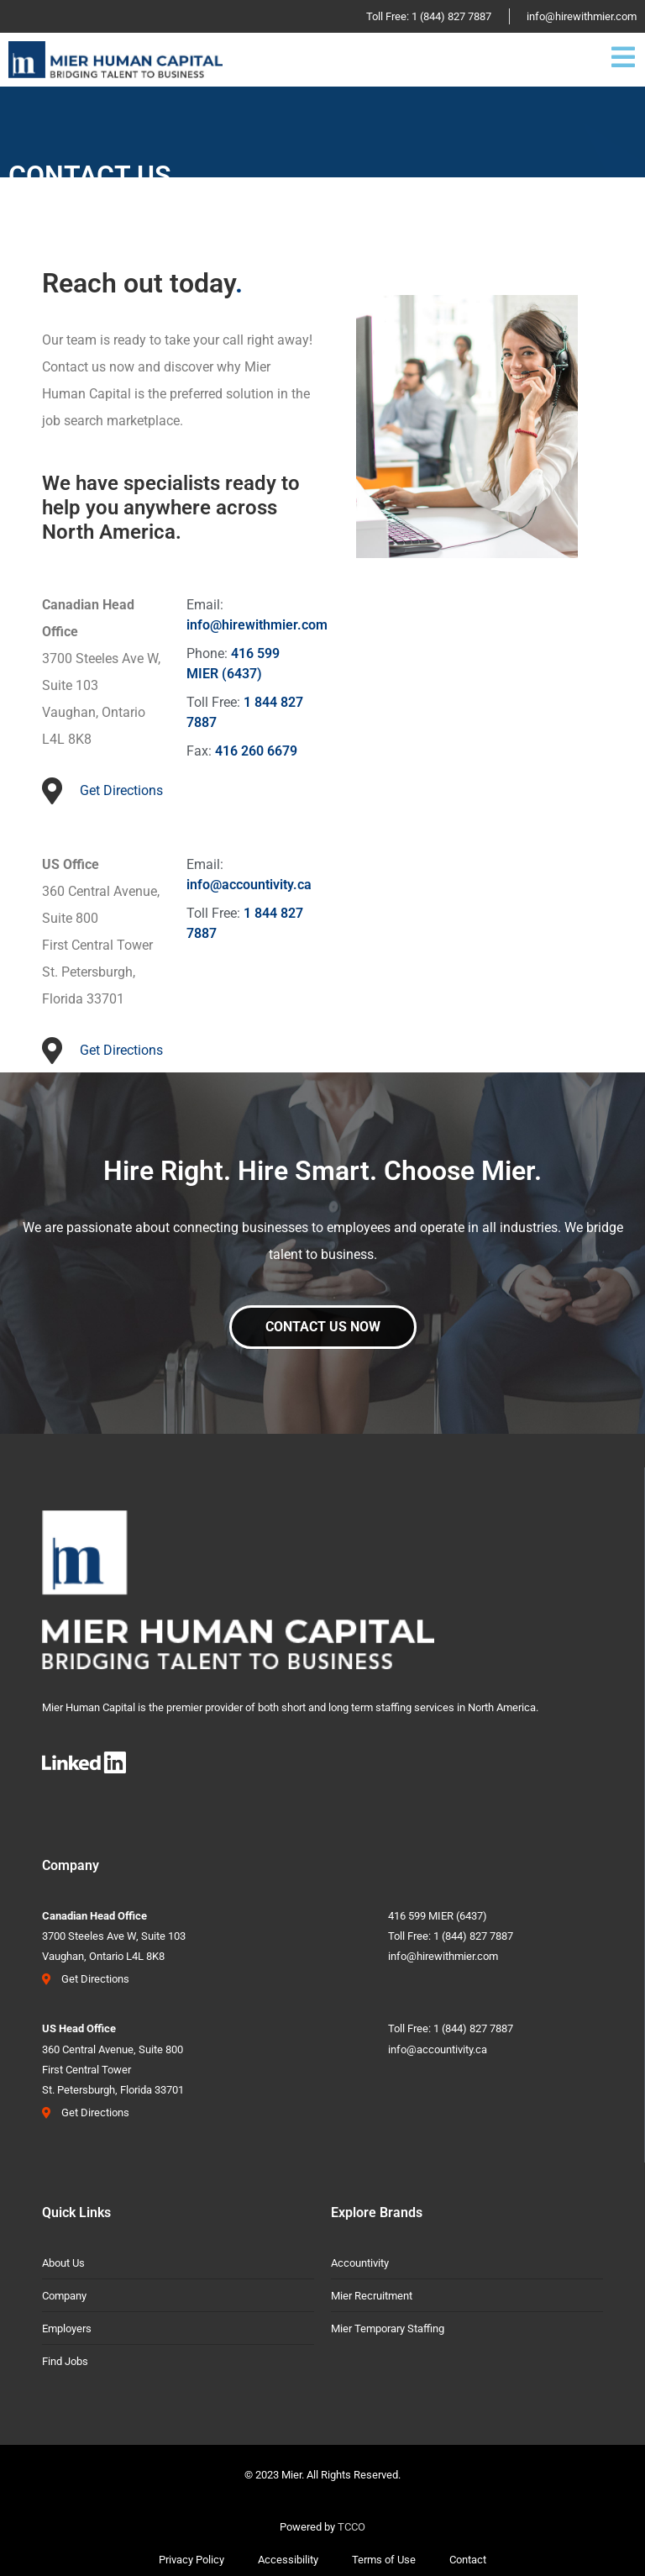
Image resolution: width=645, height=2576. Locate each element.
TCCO (351, 2527)
